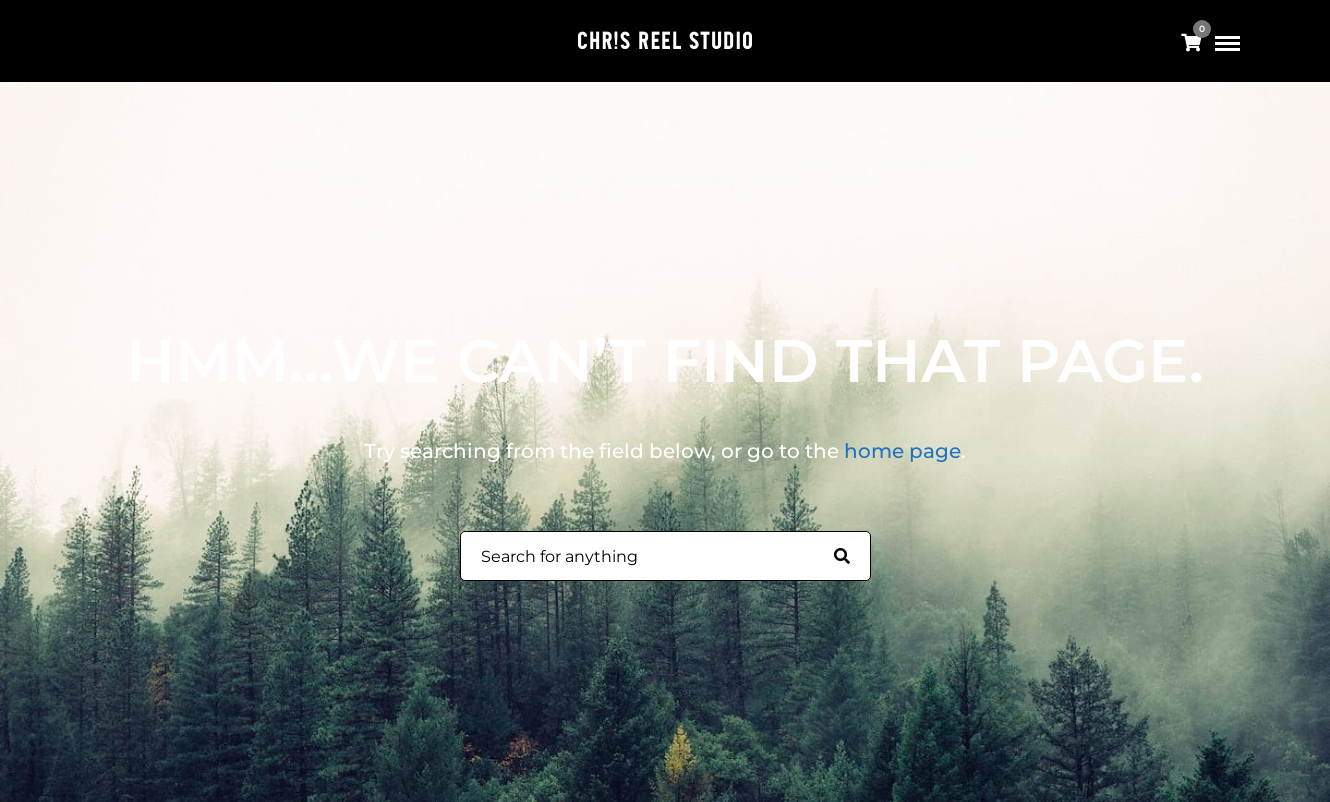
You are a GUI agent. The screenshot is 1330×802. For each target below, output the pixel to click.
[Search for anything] (842, 557)
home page (902, 451)
